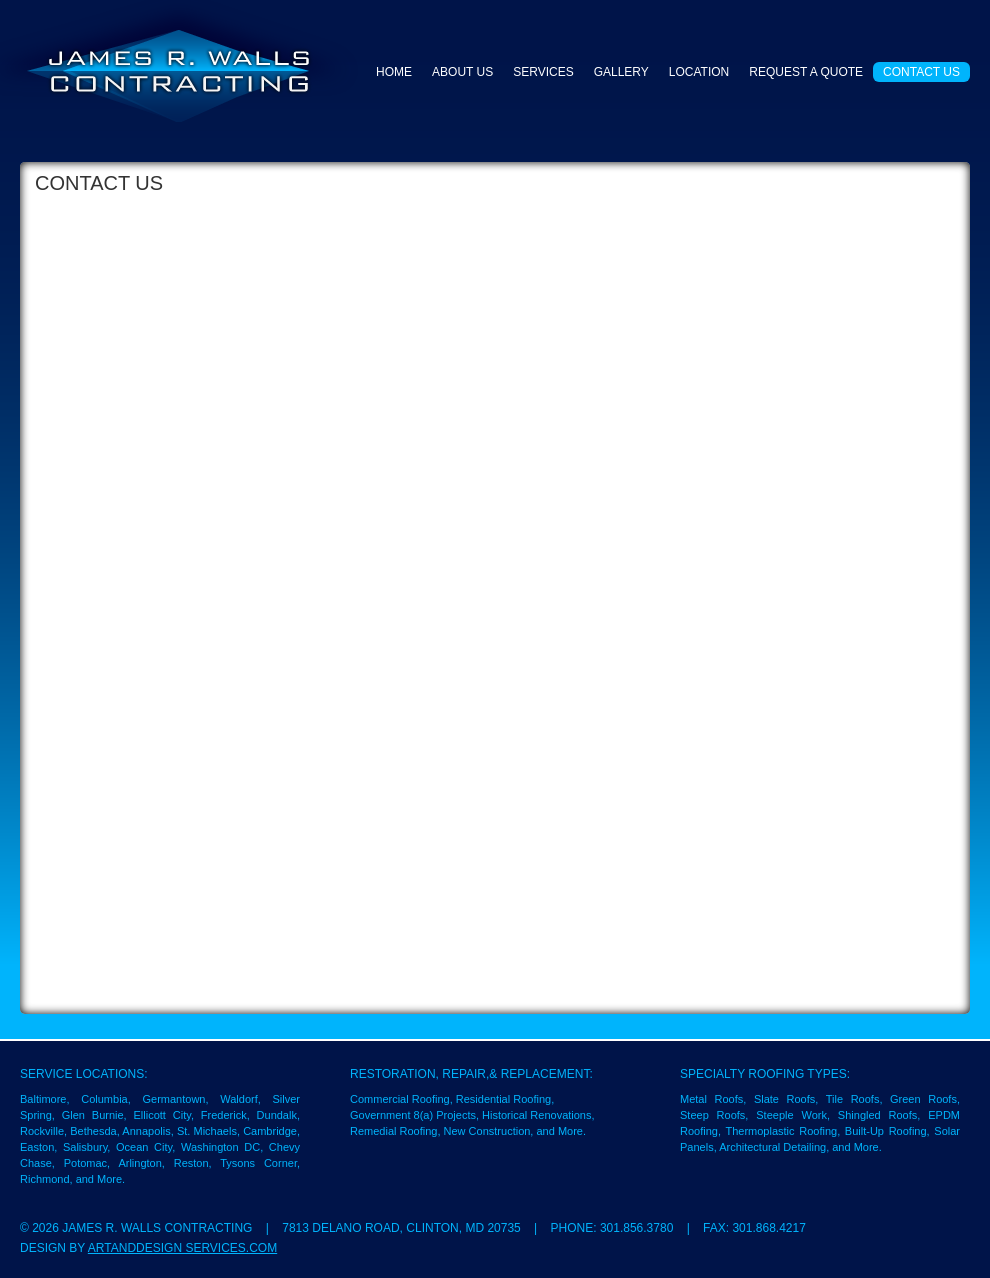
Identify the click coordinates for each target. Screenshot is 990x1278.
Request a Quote (806, 72)
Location (699, 72)
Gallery (621, 72)
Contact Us (921, 72)
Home (394, 72)
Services (543, 72)
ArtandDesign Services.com (182, 1248)
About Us (462, 72)
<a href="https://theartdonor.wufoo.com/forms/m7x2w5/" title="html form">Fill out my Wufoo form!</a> (495, 597)
